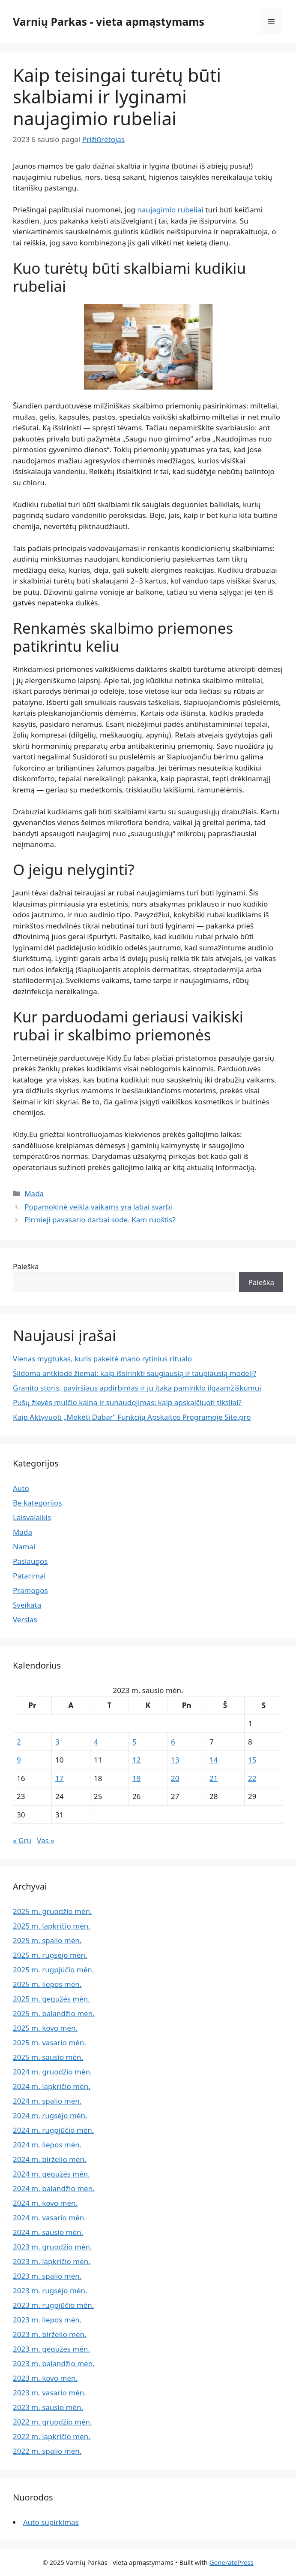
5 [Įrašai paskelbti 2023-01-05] (134, 1742)
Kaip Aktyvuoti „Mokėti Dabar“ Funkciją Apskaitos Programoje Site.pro (132, 1417)
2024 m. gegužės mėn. (51, 2174)
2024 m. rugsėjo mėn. (50, 2115)
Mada (34, 1193)
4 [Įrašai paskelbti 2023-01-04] (96, 1742)
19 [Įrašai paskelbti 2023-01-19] (136, 1778)
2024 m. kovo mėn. (45, 2203)
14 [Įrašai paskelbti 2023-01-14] (213, 1760)
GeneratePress (231, 2562)
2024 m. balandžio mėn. (54, 2188)
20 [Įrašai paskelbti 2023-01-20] (175, 1778)
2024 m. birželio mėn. (50, 2159)
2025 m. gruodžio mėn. (52, 1911)
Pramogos (30, 1590)
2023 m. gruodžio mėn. (52, 2247)
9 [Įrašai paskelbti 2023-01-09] (19, 1760)
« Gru (22, 1840)
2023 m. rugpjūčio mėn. (53, 2305)
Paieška (26, 1266)
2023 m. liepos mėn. (47, 2320)
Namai (24, 1546)
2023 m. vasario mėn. (49, 2393)
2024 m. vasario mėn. (49, 2217)
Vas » (45, 1840)
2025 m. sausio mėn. (48, 2057)
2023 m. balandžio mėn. (54, 2363)
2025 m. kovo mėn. (45, 2028)
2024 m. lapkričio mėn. (51, 2086)
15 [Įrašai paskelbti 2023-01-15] (252, 1760)
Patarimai (29, 1576)
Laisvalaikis (32, 1517)
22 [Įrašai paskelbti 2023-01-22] (252, 1778)
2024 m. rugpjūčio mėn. (53, 2130)
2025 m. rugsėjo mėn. (50, 1955)
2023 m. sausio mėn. (48, 2407)
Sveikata (27, 1605)
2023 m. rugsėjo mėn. (50, 2290)
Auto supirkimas (51, 2522)
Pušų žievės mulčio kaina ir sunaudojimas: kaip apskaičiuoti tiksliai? (127, 1402)
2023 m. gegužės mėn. (51, 2349)
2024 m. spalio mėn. (47, 2101)
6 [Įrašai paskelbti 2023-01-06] (173, 1742)
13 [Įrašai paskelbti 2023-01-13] (175, 1760)
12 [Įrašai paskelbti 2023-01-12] (136, 1760)
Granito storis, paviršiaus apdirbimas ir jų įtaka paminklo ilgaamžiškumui (137, 1388)
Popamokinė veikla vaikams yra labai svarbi (98, 1207)
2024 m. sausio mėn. (48, 2232)
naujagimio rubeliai (170, 210)
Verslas (25, 1619)
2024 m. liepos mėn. (47, 2145)
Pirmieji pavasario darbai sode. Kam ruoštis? (99, 1220)
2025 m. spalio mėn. (47, 1940)
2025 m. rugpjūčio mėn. (53, 1969)
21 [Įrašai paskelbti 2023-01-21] (213, 1778)
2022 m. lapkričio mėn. (51, 2436)
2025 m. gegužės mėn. (51, 1999)
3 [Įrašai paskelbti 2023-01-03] (57, 1742)
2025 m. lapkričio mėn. (51, 1926)
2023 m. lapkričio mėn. (51, 2261)
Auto (21, 1488)
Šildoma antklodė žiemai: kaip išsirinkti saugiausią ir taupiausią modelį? (134, 1373)
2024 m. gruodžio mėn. (52, 2072)
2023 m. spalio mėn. (47, 2276)
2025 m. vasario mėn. (49, 2042)
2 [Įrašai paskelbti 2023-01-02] (19, 1742)
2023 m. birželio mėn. (50, 2334)
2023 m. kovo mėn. (45, 2378)
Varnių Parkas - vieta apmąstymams (108, 21)
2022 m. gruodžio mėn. (52, 2422)
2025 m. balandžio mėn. (54, 2013)
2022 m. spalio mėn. (47, 2451)
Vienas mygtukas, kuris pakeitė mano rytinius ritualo (102, 1359)
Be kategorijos (37, 1503)
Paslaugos (30, 1561)
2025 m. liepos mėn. (47, 1984)
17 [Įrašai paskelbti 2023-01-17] (59, 1778)
